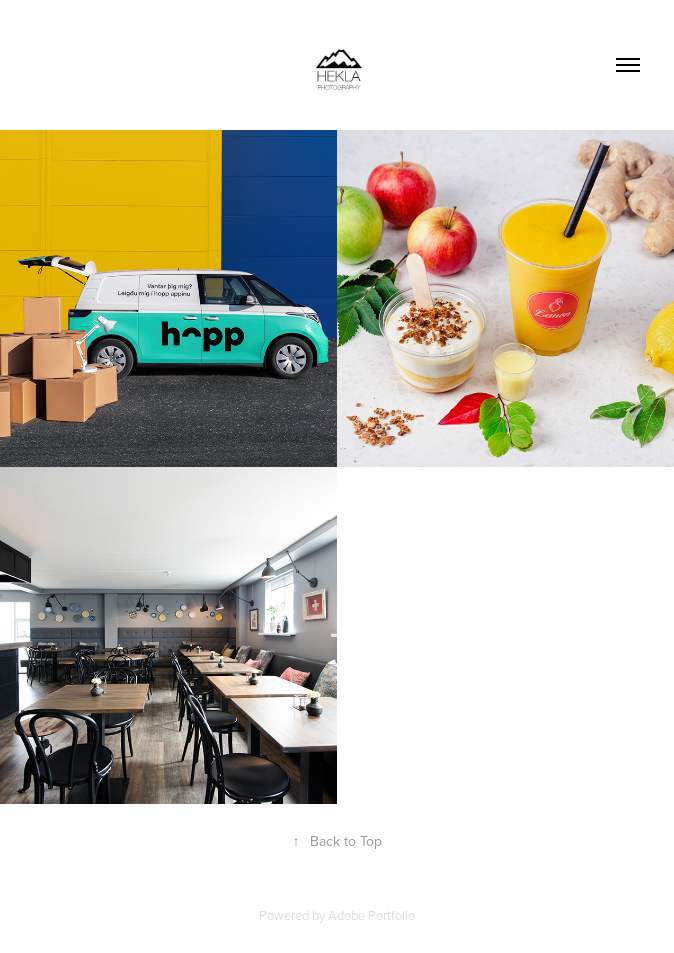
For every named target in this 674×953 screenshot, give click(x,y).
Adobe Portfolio (371, 915)
